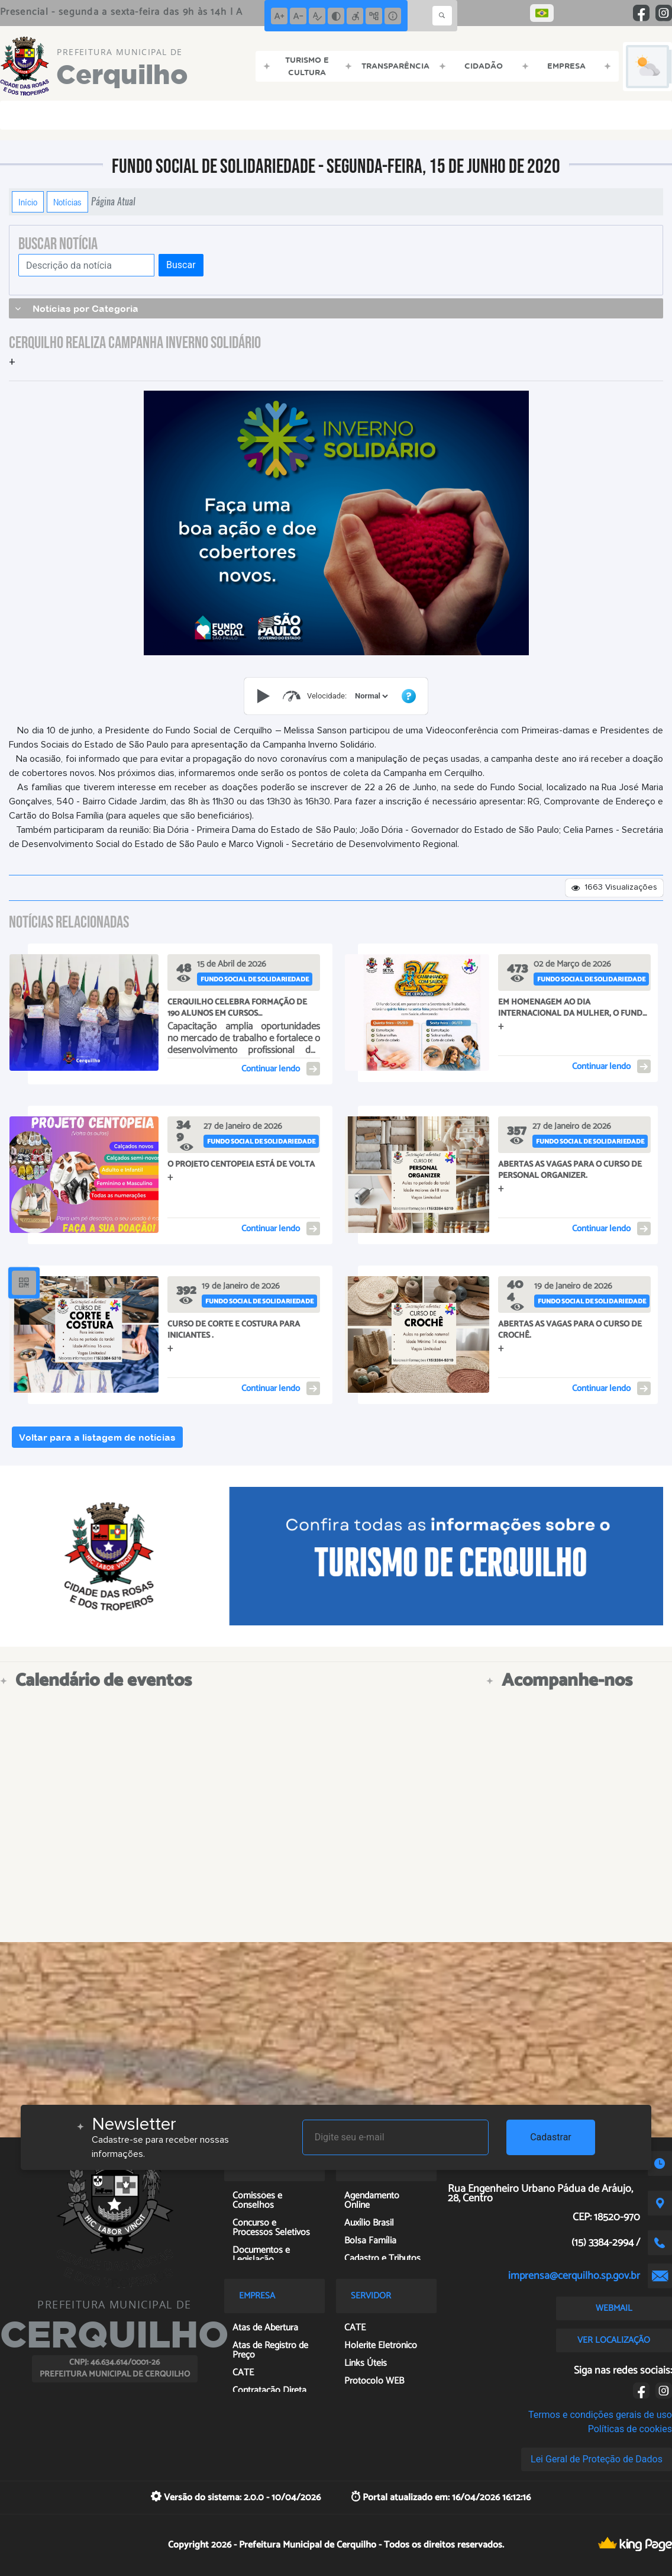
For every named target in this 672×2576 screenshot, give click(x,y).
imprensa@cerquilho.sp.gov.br (574, 2276)
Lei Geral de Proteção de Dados (597, 2459)
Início (27, 202)
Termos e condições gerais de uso (600, 2414)
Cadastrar (550, 2137)
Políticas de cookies (630, 2429)
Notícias (67, 202)
